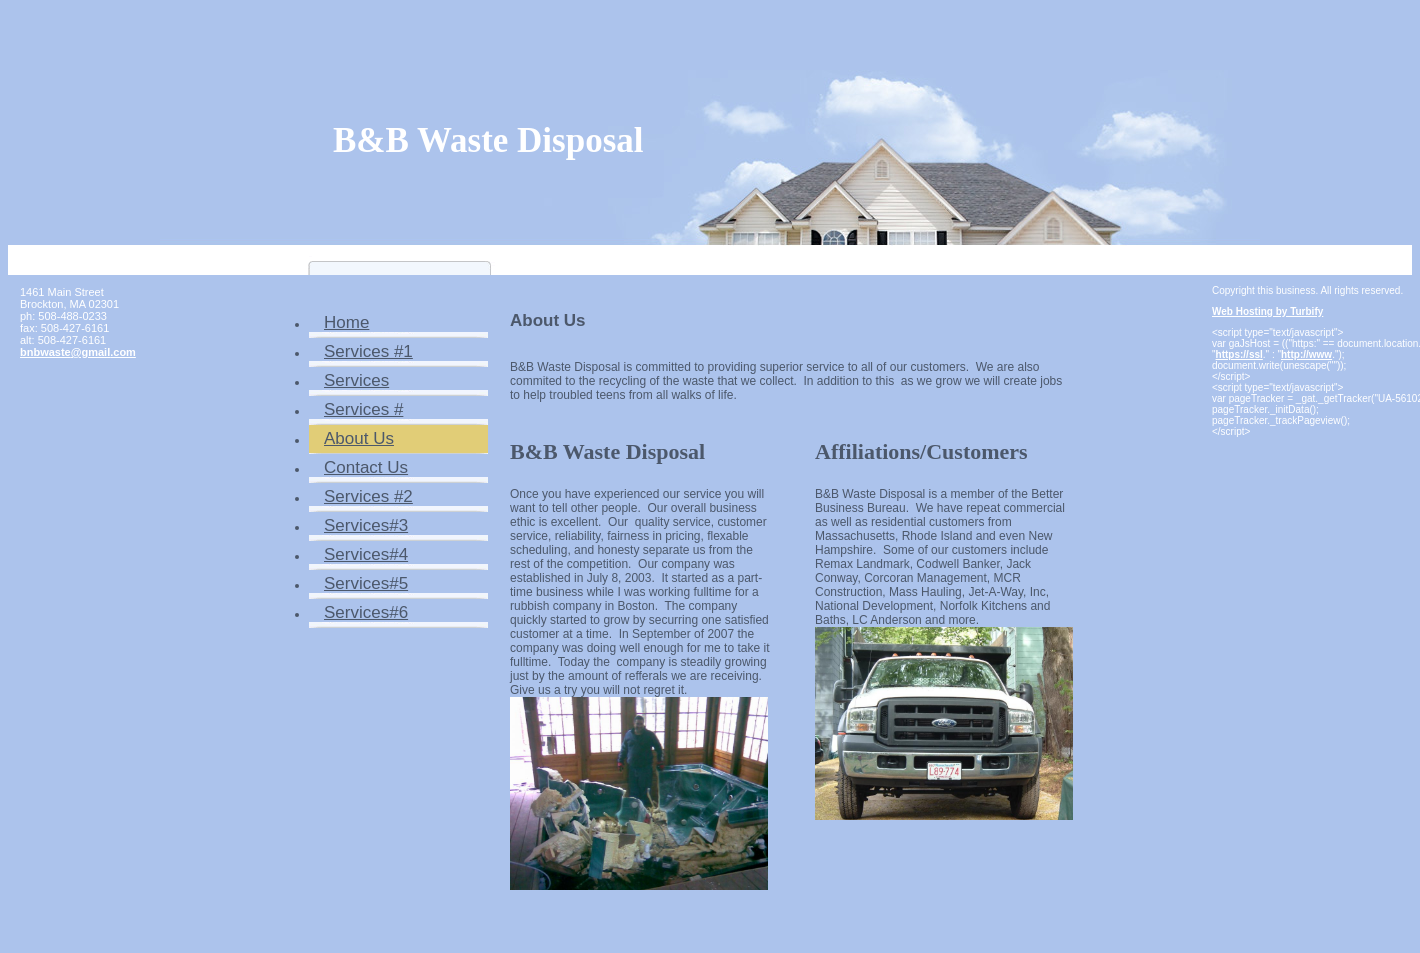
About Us (359, 438)
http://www (1306, 354)
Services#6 (366, 612)
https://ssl (1239, 354)
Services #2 (368, 496)
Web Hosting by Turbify (1267, 311)
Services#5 (366, 583)
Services (356, 380)
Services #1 (368, 351)
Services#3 (366, 525)
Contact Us (366, 467)
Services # (363, 409)
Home (346, 322)
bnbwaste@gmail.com (78, 352)
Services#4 (366, 554)
